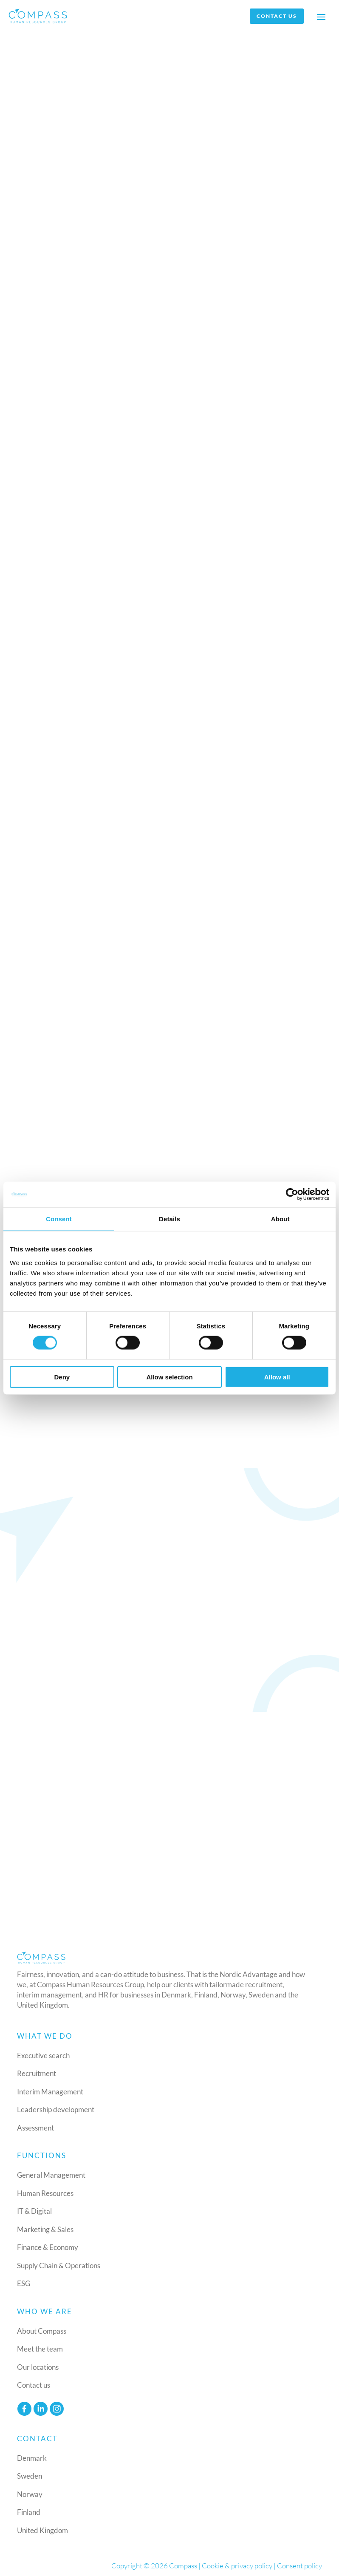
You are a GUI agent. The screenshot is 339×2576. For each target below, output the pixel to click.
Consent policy (299, 2566)
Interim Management (50, 2091)
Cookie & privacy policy (237, 2566)
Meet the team (40, 2349)
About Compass (41, 2330)
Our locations (38, 2367)
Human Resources (45, 2193)
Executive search (43, 2055)
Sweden (29, 2476)
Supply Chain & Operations (58, 2265)
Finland (28, 2512)
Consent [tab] (59, 1219)
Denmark (32, 2458)
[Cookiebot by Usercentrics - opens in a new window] (292, 1194)
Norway (29, 2494)
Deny (62, 1376)
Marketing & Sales (45, 2229)
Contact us (277, 16)
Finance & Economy (47, 2247)
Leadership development (55, 2109)
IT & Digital (34, 2211)
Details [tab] (169, 1219)
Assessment (35, 2127)
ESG (23, 2283)
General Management (51, 2175)
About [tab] (280, 1219)
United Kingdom (42, 2530)
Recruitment (36, 2073)
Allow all (277, 1376)
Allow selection (169, 1376)
